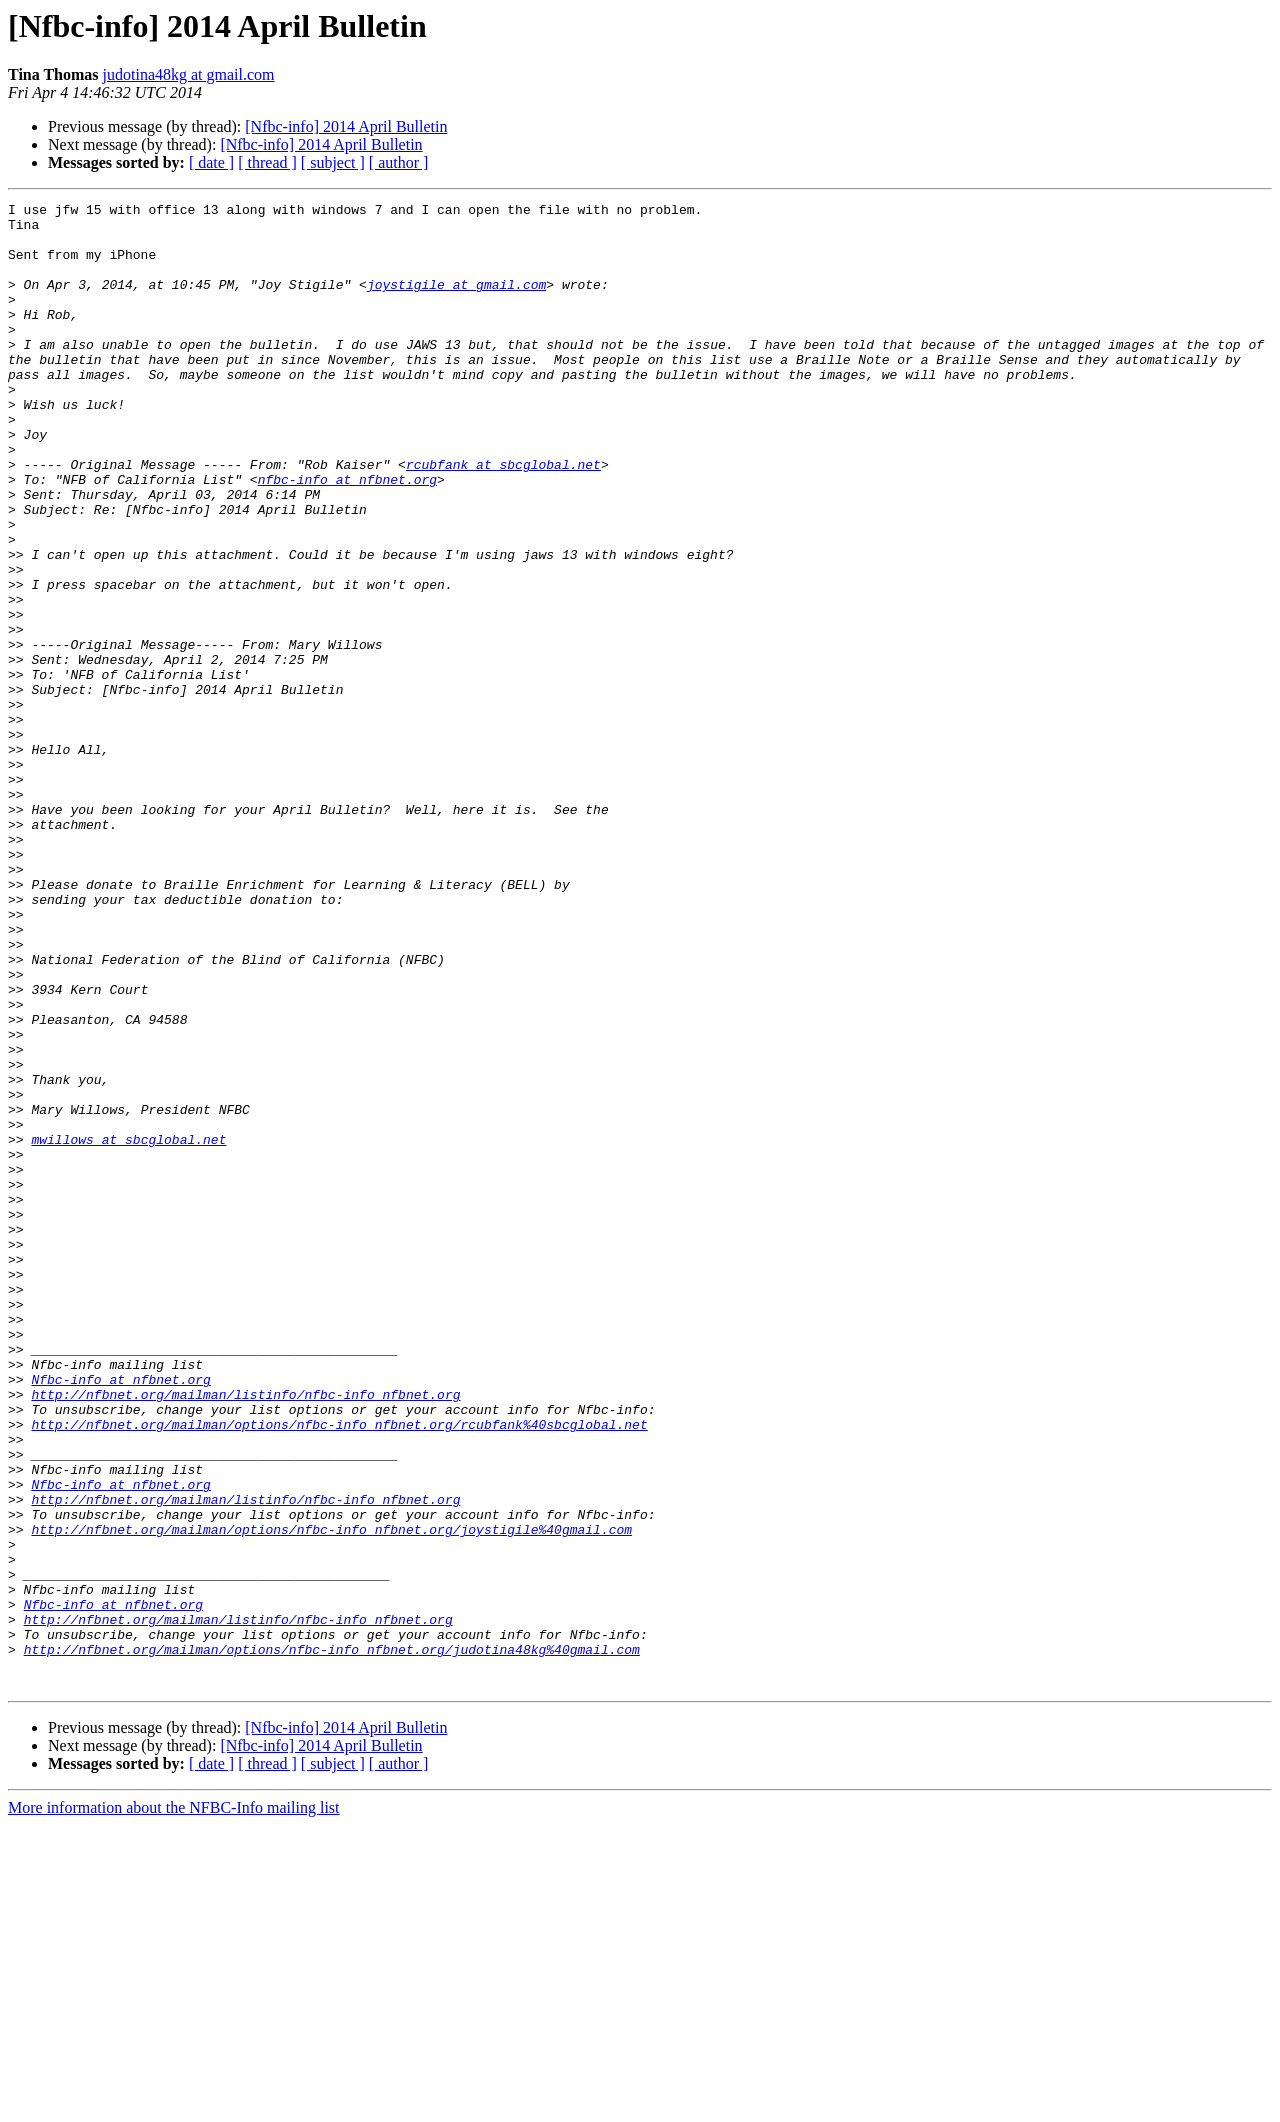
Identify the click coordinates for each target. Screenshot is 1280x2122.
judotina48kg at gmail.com (189, 74)
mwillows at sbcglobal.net (128, 1328)
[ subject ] (333, 162)
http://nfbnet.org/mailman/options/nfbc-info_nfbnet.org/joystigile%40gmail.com (331, 1796)
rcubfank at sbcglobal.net (503, 518)
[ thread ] (267, 162)
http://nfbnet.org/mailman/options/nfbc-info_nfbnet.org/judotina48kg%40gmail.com (332, 1940)
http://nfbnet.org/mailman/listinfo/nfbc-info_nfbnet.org (245, 1634)
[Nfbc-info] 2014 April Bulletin (346, 126)
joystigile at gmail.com (456, 302)
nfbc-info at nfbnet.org (347, 536)
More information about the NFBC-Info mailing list (174, 2104)
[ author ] (399, 162)
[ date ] (211, 162)
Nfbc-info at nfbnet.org (120, 1616)
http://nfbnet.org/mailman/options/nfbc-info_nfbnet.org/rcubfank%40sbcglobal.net (339, 1670)
